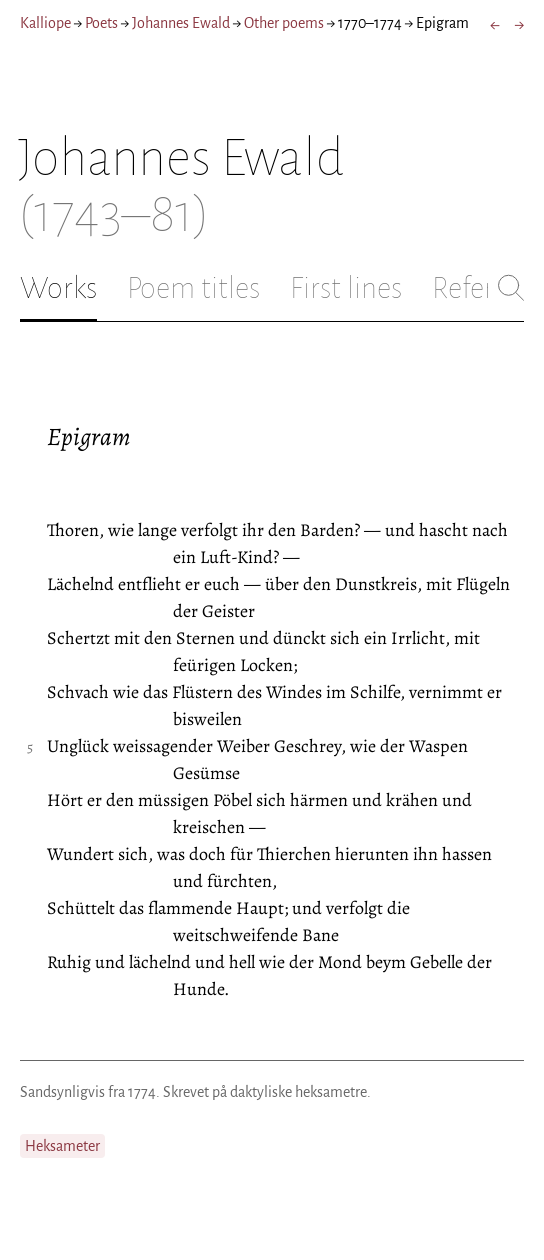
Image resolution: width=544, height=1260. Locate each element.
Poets (101, 23)
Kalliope (45, 23)
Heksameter (62, 1146)
